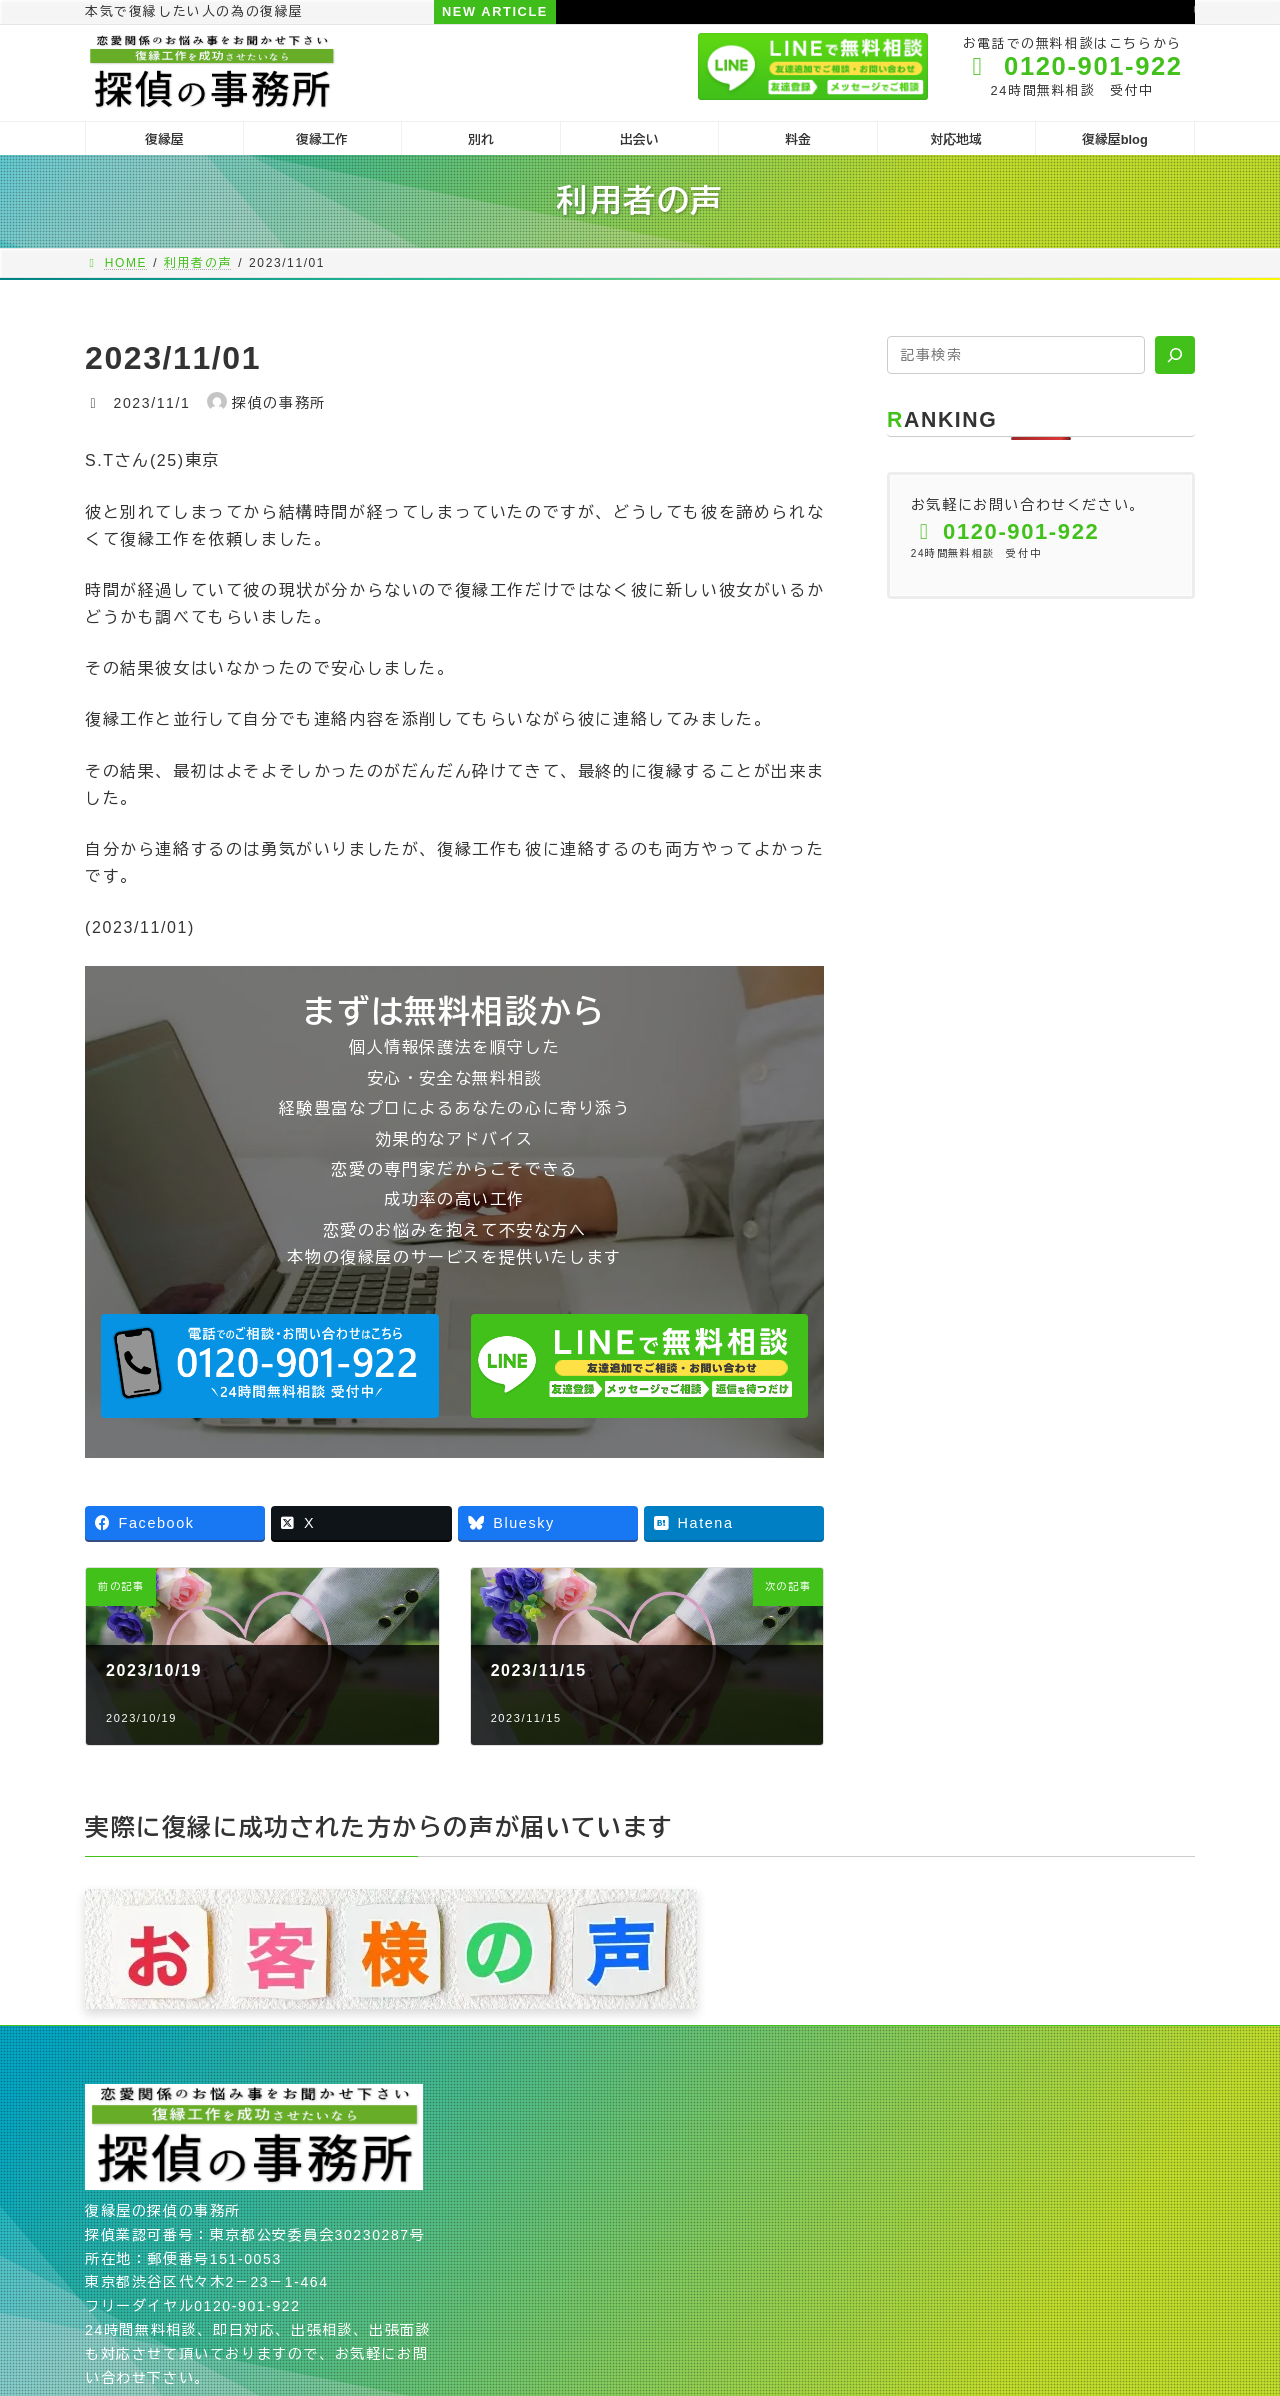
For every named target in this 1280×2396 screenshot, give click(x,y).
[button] (270, 1366)
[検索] (1175, 355)
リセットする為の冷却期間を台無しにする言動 (932, 11)
